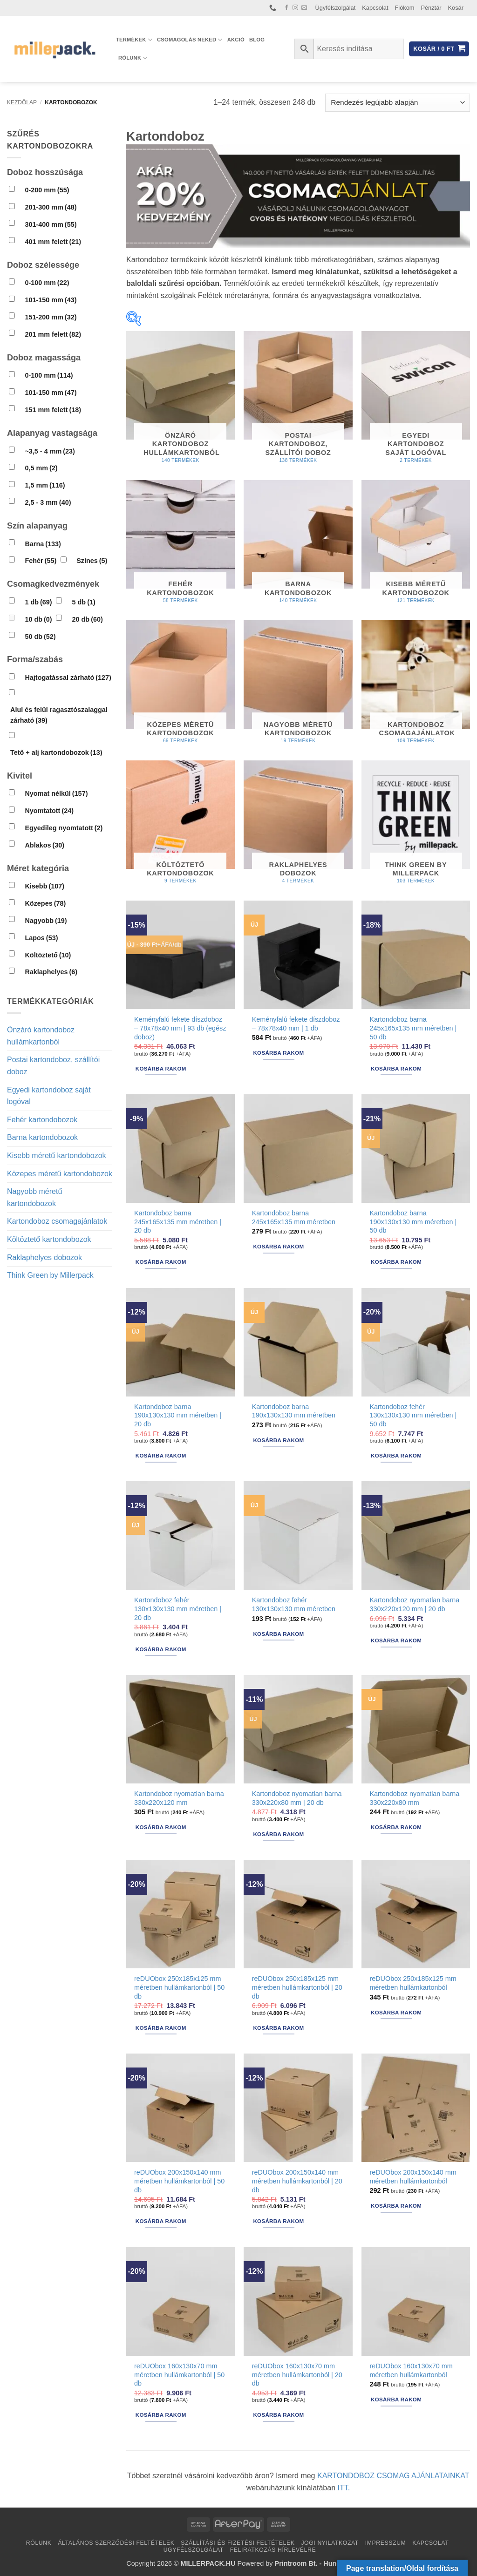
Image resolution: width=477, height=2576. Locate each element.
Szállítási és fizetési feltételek (237, 2543)
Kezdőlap (22, 102)
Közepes (45, 903)
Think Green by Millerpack (50, 1275)
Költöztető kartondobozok (49, 1239)
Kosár (455, 7)
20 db (87, 619)
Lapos (41, 938)
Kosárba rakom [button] (161, 1068)
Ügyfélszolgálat (335, 7)
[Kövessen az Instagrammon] (295, 8)
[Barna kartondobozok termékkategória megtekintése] (298, 545)
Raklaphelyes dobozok (44, 1257)
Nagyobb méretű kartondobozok (34, 1197)
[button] (439, 49)
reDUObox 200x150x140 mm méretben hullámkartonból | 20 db (297, 2181)
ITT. (344, 2488)
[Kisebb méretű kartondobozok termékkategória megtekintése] (415, 545)
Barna (43, 544)
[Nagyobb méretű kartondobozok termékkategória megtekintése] (298, 686)
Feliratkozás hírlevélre (273, 2550)
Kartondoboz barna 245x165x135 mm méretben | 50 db (413, 1028)
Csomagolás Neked (190, 39)
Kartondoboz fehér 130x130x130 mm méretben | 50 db (413, 1415)
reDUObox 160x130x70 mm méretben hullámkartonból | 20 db (297, 2374)
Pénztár (431, 7)
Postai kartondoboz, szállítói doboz (53, 1066)
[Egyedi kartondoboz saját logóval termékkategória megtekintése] (415, 401)
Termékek (134, 39)
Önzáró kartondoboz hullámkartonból (41, 1036)
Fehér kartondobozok (42, 1120)
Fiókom (405, 7)
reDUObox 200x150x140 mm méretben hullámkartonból (412, 2177)
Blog (257, 39)
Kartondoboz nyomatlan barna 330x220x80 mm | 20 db (297, 1798)
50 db (40, 636)
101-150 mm (50, 300)
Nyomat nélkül (56, 793)
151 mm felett (53, 410)
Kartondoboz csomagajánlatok (57, 1221)
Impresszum (385, 2543)
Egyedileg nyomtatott (63, 828)
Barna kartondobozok (42, 1137)
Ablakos (44, 845)
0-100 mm (47, 282)
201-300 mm (50, 207)
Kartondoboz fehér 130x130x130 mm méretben (293, 1604)
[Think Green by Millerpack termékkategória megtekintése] (415, 826)
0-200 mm (47, 190)
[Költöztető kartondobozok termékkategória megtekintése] (180, 826)
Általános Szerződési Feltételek (116, 2543)
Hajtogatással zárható (68, 677)
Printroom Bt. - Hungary (313, 2563)
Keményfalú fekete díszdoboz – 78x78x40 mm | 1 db (296, 1024)
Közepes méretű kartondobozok (59, 1174)
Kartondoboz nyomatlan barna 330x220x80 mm (414, 1798)
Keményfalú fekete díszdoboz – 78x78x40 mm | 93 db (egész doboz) (180, 1028)
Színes (91, 560)
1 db (38, 602)
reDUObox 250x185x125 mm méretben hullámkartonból (412, 1983)
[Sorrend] (397, 103)
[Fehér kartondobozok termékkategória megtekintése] (180, 545)
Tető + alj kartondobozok (56, 752)
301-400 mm (50, 224)
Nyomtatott (49, 810)
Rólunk (133, 58)
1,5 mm (45, 485)
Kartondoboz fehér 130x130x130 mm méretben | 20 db (177, 1608)
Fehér (40, 560)
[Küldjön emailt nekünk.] (304, 8)
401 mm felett (53, 241)
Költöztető (48, 955)
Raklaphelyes (51, 972)
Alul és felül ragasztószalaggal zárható (59, 715)
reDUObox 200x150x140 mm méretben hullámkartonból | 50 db (179, 2181)
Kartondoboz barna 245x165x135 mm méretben (293, 1217)
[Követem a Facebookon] (286, 8)
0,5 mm (41, 468)
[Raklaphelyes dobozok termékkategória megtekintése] (298, 826)
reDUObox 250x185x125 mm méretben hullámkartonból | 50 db (179, 1987)
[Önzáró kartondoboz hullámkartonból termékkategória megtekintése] (180, 401)
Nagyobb (46, 920)
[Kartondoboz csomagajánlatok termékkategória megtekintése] (415, 686)
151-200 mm (50, 317)
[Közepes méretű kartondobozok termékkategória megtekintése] (180, 686)
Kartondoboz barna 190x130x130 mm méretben (293, 1411)
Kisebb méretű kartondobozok (56, 1155)
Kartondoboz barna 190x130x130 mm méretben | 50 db (413, 1221)
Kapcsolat (375, 7)
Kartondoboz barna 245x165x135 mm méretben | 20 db (177, 1221)
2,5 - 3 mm (48, 502)
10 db (38, 619)
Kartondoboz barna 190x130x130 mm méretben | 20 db (177, 1415)
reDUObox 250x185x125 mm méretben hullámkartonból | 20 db (297, 1987)
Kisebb (44, 886)
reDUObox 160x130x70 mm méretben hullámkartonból (410, 2370)
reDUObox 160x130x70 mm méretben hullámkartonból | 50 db (179, 2374)
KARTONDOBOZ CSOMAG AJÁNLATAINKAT (393, 2476)
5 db (83, 602)
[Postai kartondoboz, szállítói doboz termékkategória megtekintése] (298, 401)
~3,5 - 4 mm (50, 451)
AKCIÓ (236, 39)
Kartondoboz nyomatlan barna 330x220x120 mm (179, 1798)
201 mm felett (53, 334)
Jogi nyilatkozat (330, 2543)
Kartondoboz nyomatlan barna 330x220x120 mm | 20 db (414, 1604)
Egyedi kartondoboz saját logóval (49, 1096)
